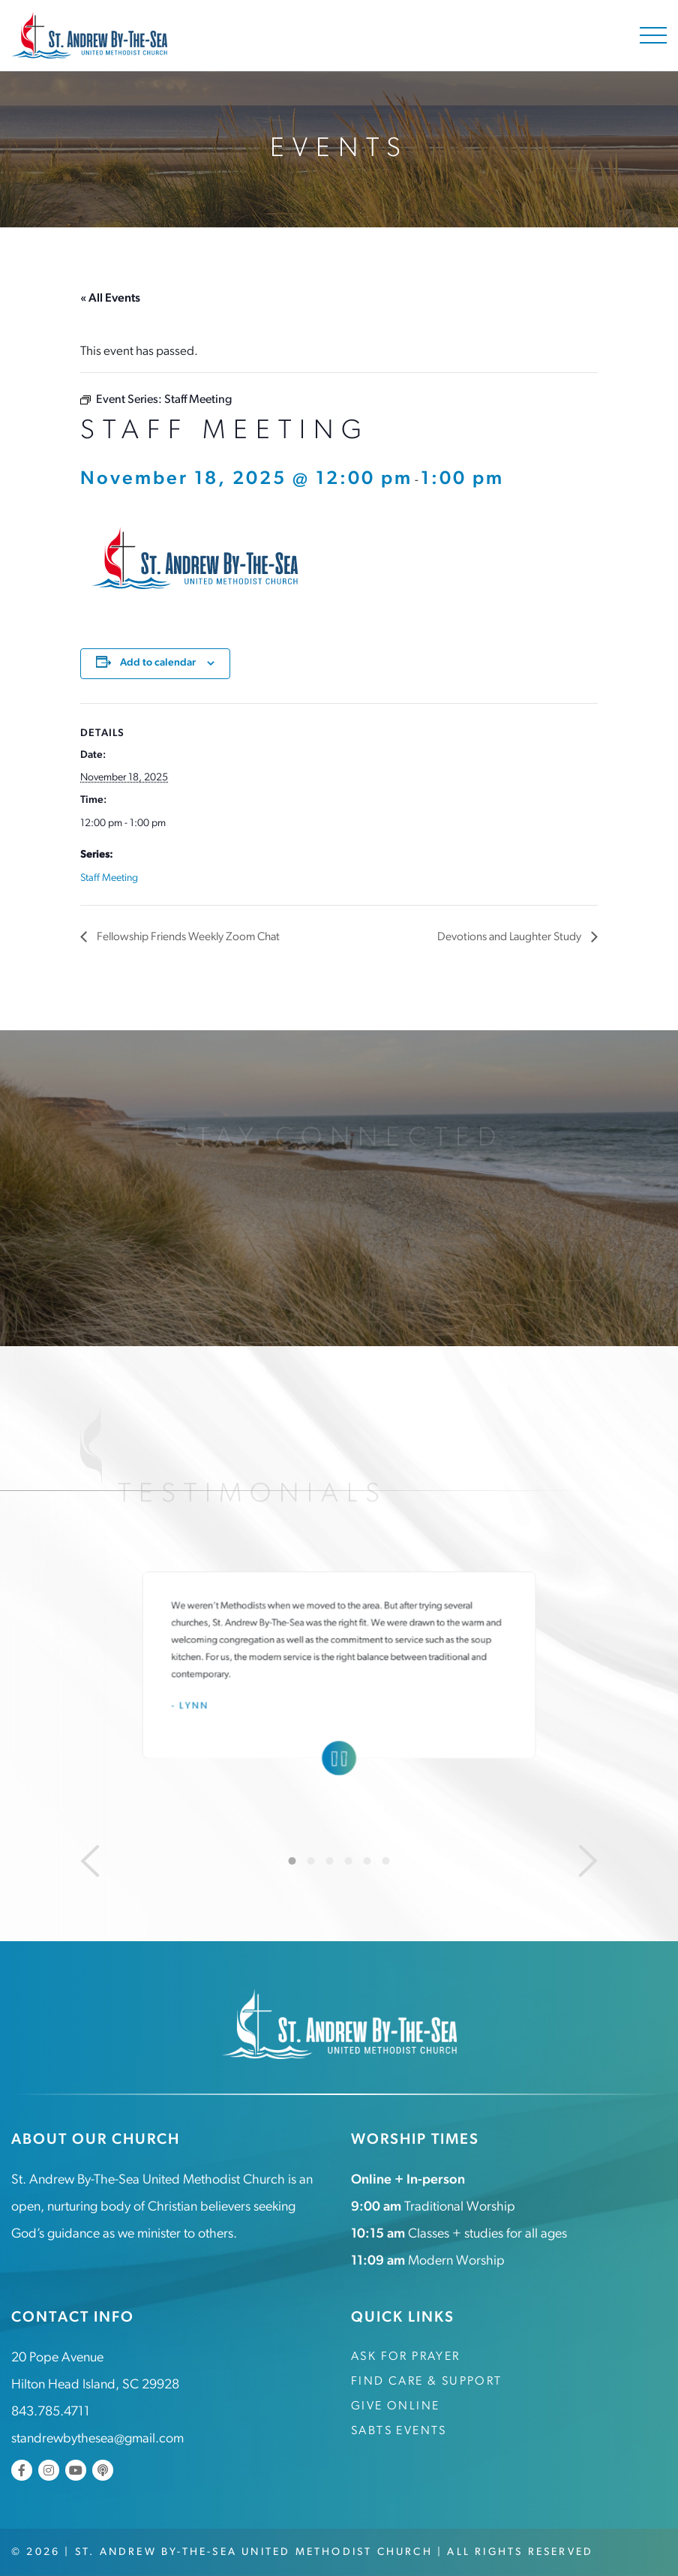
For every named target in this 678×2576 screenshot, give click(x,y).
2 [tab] (311, 1860)
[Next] (588, 1860)
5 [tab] (367, 1860)
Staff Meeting (109, 877)
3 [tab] (330, 1860)
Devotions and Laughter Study (509, 937)
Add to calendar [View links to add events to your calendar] (158, 663)
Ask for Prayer (405, 2356)
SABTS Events (399, 2430)
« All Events (110, 299)
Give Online (395, 2406)
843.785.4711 (50, 2411)
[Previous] (90, 1860)
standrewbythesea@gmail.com (97, 2438)
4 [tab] (348, 1860)
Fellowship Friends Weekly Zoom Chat (191, 937)
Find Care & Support (426, 2381)
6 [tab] (386, 1860)
